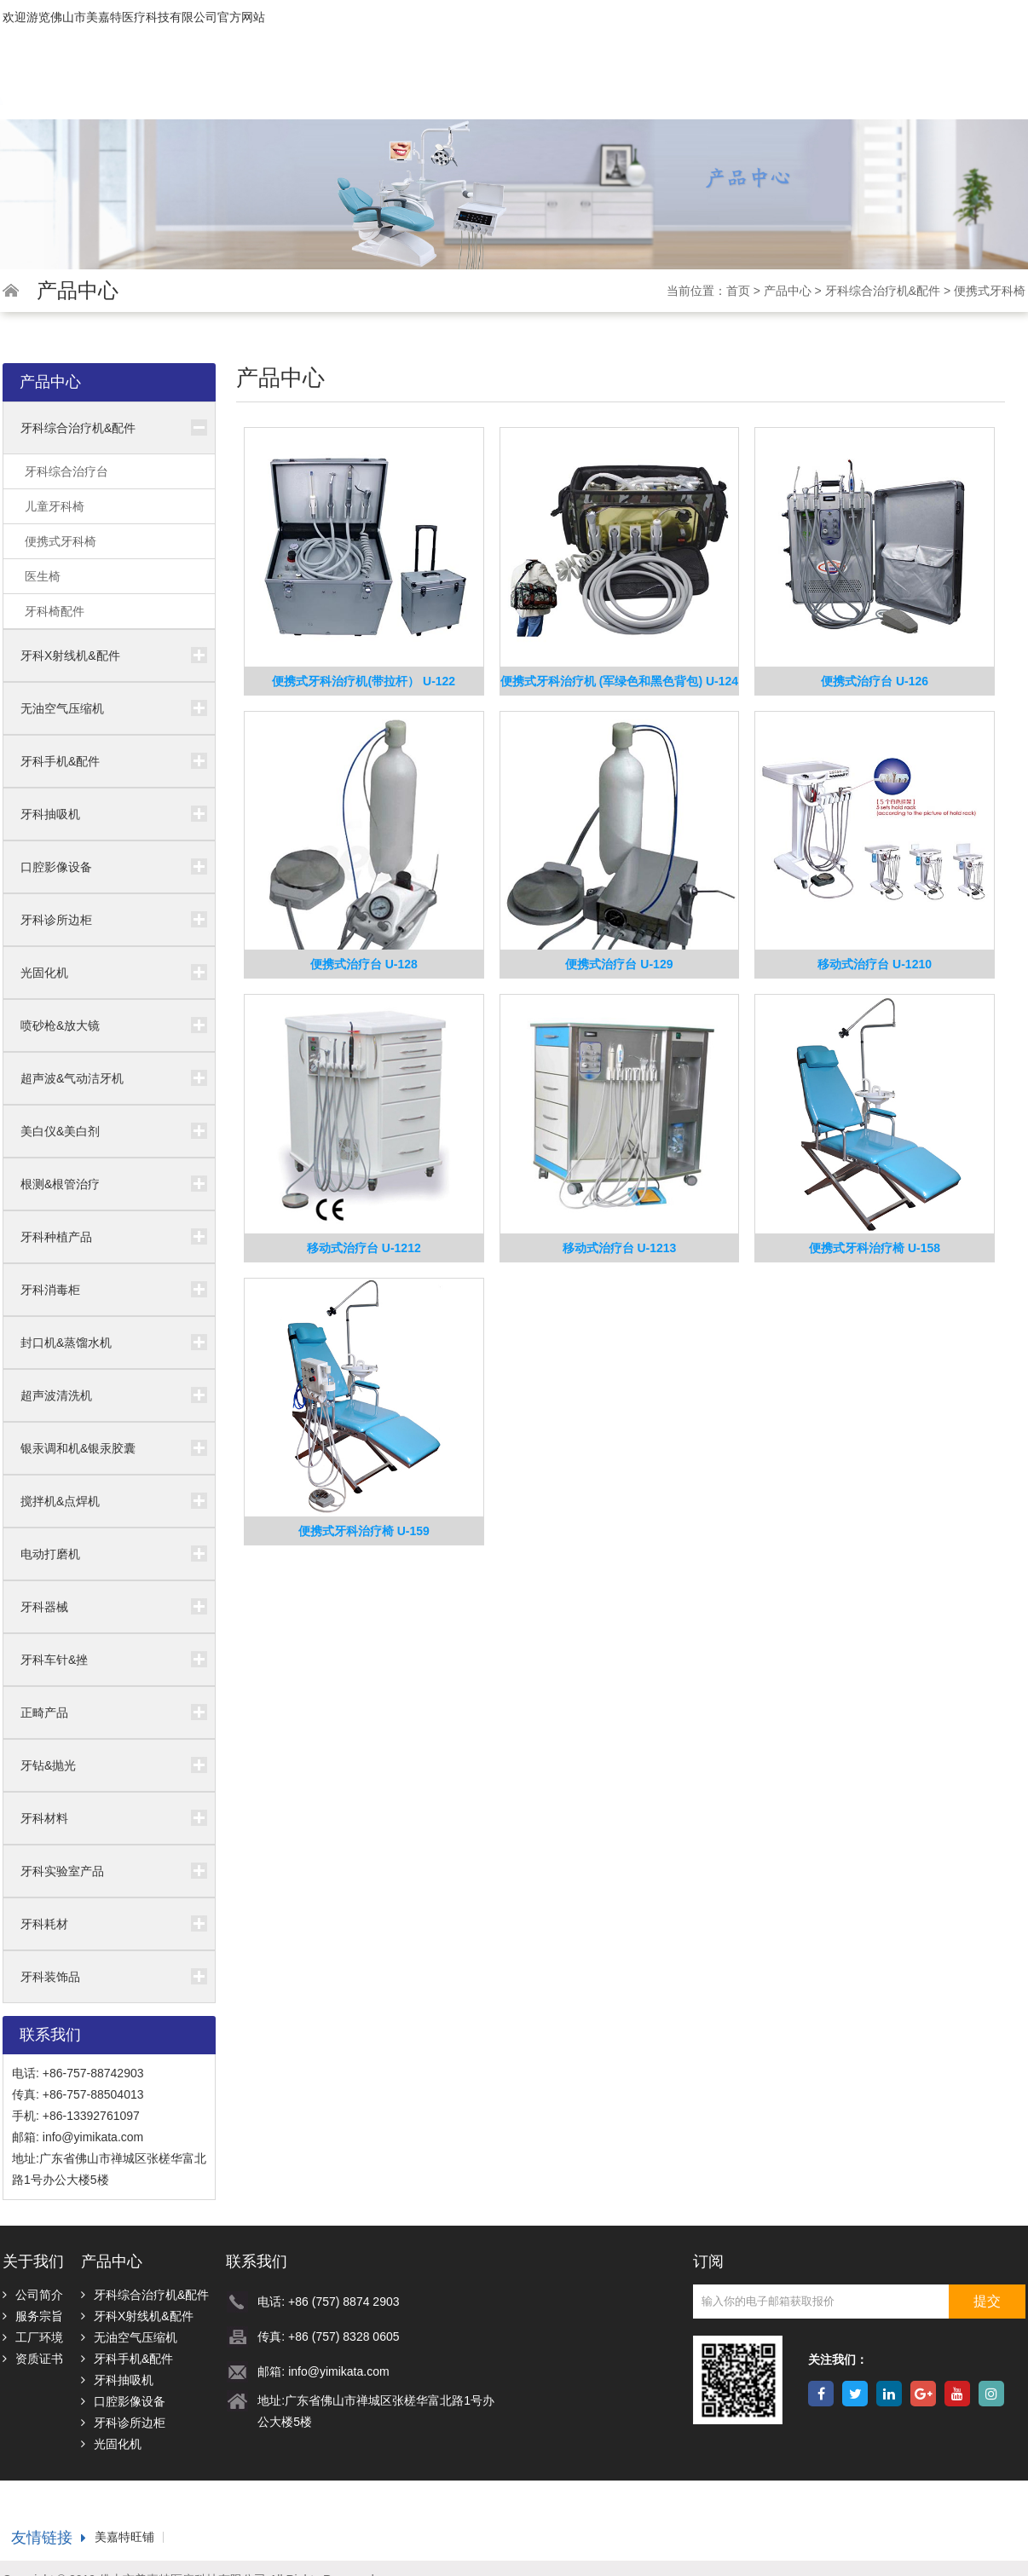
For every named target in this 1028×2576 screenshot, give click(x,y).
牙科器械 (44, 1607)
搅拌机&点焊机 (60, 1501)
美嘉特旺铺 (124, 2537)
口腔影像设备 (56, 867)
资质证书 (33, 2358)
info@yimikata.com (93, 2137)
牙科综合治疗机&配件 (882, 290)
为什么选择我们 (660, 86)
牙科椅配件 (54, 611)
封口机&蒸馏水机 (66, 1342)
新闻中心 (755, 86)
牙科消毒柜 (50, 1290)
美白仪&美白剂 (60, 1131)
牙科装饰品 (50, 1977)
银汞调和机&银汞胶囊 (78, 1448)
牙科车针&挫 (54, 1659)
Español (997, 53)
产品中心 (565, 86)
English (839, 53)
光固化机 (44, 972)
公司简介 (33, 2295)
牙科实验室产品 (62, 1871)
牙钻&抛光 (48, 1765)
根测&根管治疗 (60, 1184)
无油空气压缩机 (62, 708)
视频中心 (829, 86)
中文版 (918, 53)
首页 (424, 86)
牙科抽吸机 (50, 814)
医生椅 (43, 576)
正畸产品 (44, 1712)
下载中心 (902, 86)
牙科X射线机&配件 (70, 655)
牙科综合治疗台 (66, 471)
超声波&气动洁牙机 (72, 1078)
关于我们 (488, 86)
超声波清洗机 (56, 1395)
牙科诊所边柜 (56, 920)
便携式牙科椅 (989, 290)
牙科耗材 (44, 1924)
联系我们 (973, 86)
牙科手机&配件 (60, 761)
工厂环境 (33, 2337)
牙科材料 (44, 1818)
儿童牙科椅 (54, 506)
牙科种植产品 (56, 1237)
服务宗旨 (33, 2316)
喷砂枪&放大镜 (60, 1025)
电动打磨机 (50, 1554)
